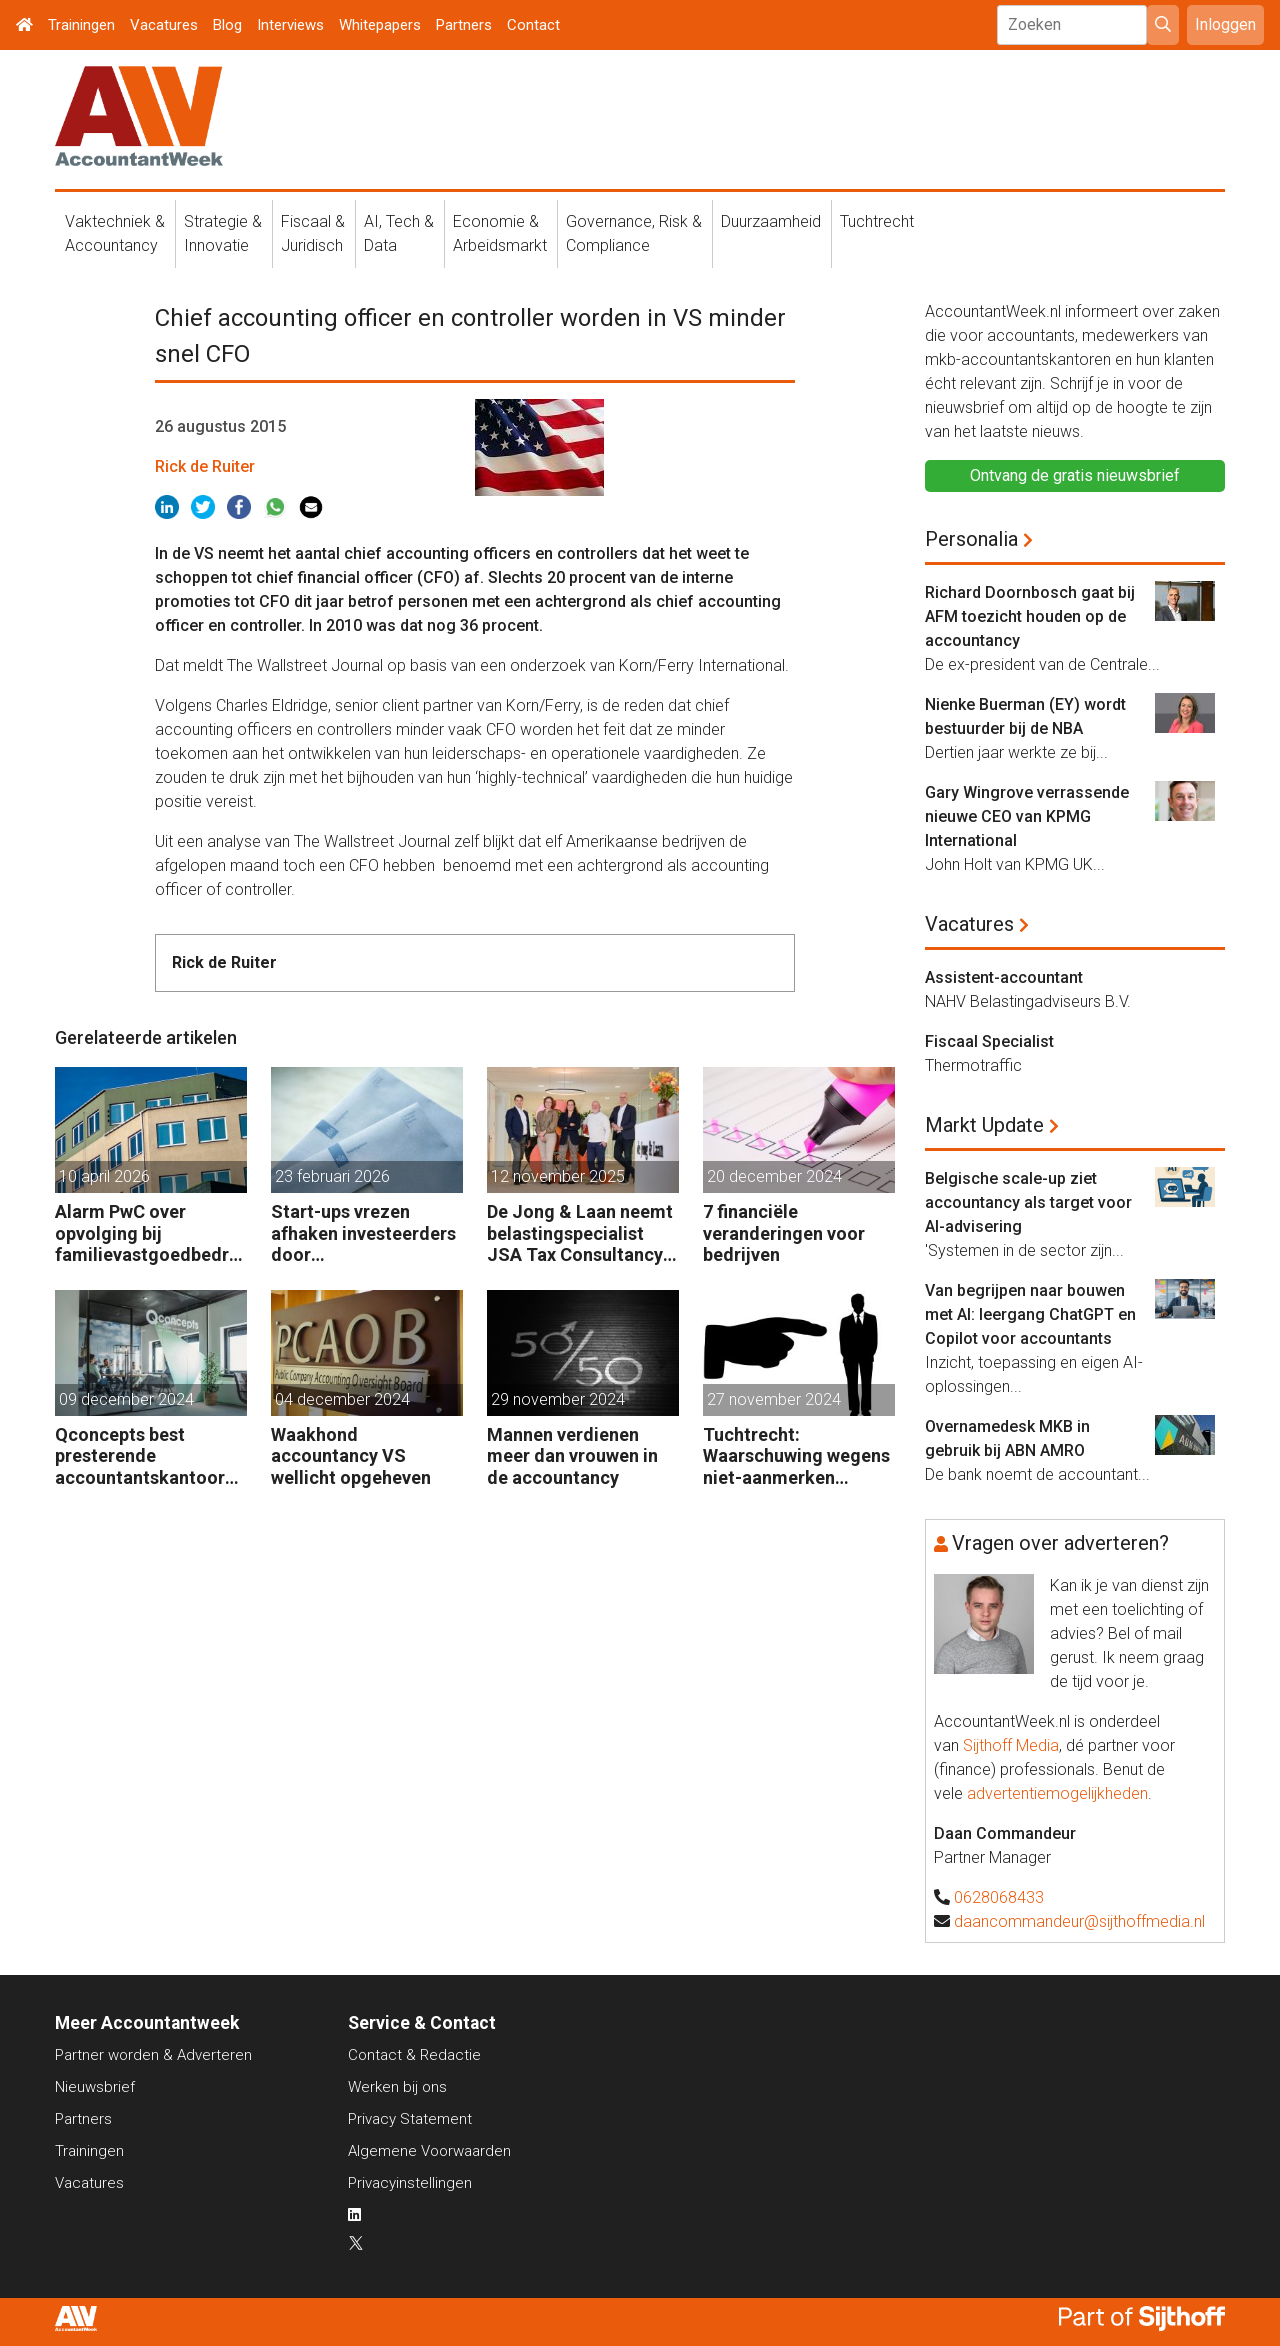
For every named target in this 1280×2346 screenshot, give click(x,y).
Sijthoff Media (1011, 1745)
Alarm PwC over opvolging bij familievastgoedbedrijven (147, 1233)
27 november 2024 (774, 1399)
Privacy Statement (410, 2119)
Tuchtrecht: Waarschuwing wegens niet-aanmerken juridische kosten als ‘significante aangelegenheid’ (796, 1456)
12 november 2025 (558, 1176)
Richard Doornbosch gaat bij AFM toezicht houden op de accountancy (1030, 616)
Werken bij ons (397, 2087)
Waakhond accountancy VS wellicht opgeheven (351, 1456)
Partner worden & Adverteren (153, 2055)
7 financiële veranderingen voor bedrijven (784, 1233)
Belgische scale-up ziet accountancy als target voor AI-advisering (1028, 1202)
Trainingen (81, 25)
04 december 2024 (342, 1399)
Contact (533, 25)
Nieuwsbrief (95, 2087)
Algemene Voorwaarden (429, 2151)
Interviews (290, 25)
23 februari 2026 (332, 1176)
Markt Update (984, 1125)
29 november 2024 (558, 1399)
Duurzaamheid (771, 221)
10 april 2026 (104, 1176)
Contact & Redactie (414, 2055)
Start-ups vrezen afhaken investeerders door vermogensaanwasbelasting (366, 1233)
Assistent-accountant (1004, 977)
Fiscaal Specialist (989, 1041)
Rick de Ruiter (205, 466)
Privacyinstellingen (410, 2183)
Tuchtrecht (877, 221)
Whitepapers (380, 25)
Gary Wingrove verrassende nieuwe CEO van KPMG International (1027, 816)
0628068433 (999, 1897)
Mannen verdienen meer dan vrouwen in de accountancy (572, 1456)
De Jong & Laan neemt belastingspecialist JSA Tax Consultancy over (580, 1233)
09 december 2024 (126, 1399)
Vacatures (164, 25)
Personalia (971, 539)
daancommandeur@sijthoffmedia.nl (1079, 1921)
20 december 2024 (774, 1176)
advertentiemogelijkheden (1057, 1793)
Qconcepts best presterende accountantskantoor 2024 (140, 1456)
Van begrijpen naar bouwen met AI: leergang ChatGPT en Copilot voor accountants (1030, 1314)
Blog (227, 25)
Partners (464, 25)
